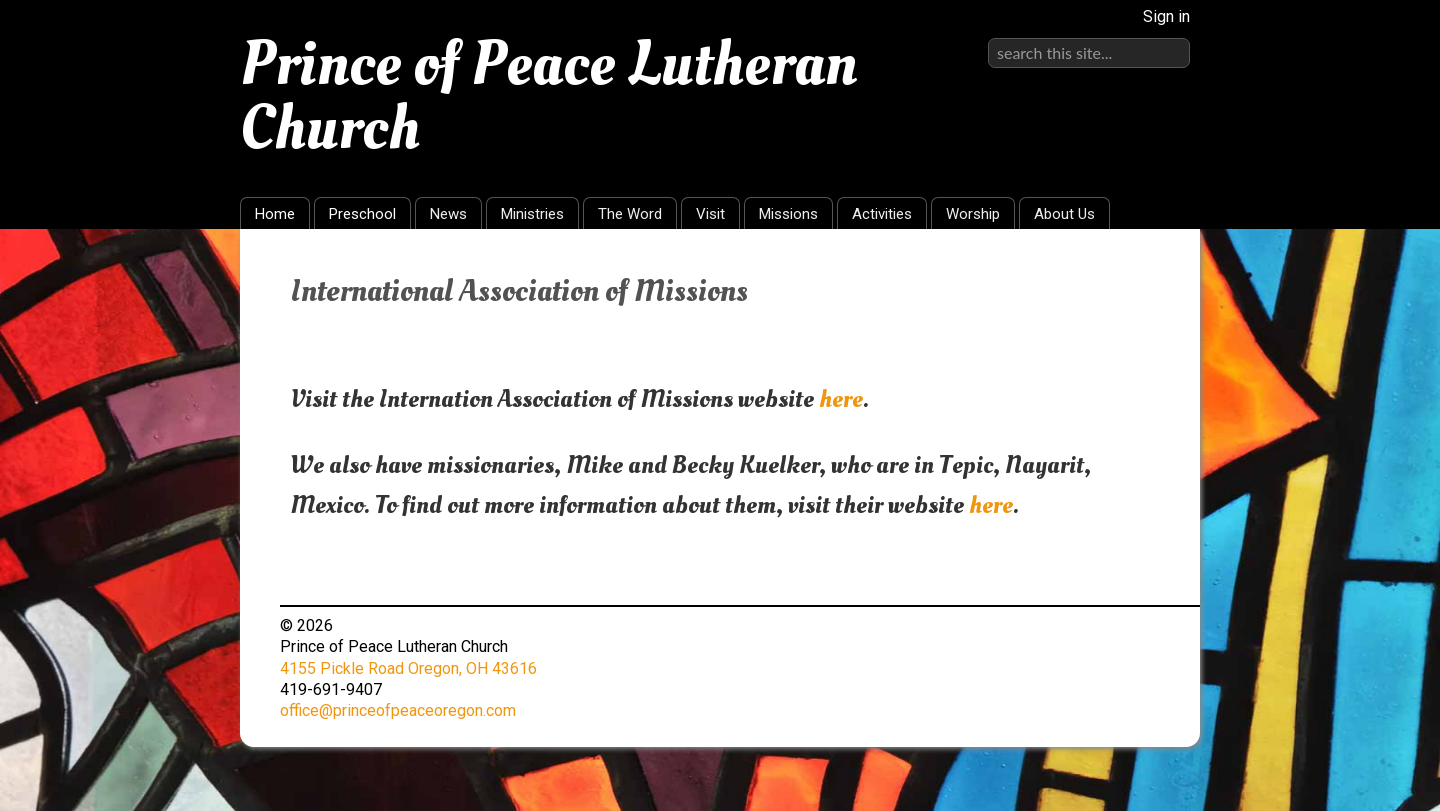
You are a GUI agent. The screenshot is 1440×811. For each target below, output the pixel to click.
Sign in (1166, 16)
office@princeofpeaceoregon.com (398, 710)
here (841, 399)
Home (275, 214)
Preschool (362, 214)
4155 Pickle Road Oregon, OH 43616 (408, 668)
